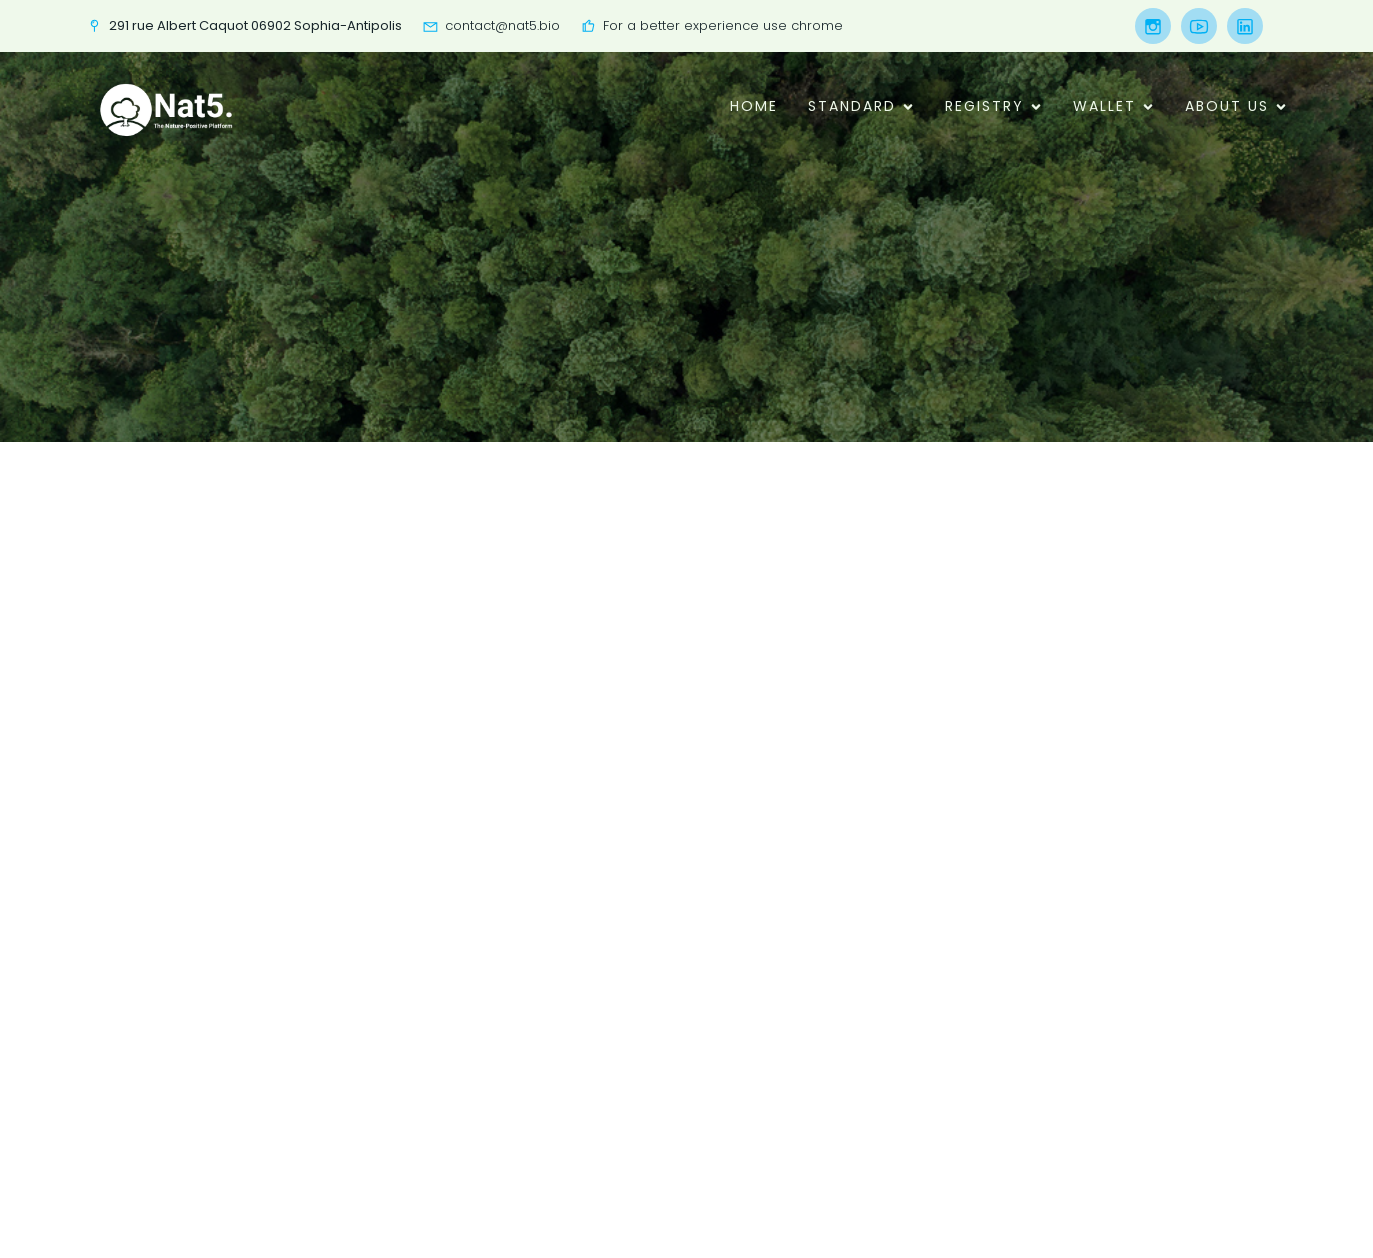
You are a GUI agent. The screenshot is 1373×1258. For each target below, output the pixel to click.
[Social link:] (1148, 26)
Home (754, 106)
